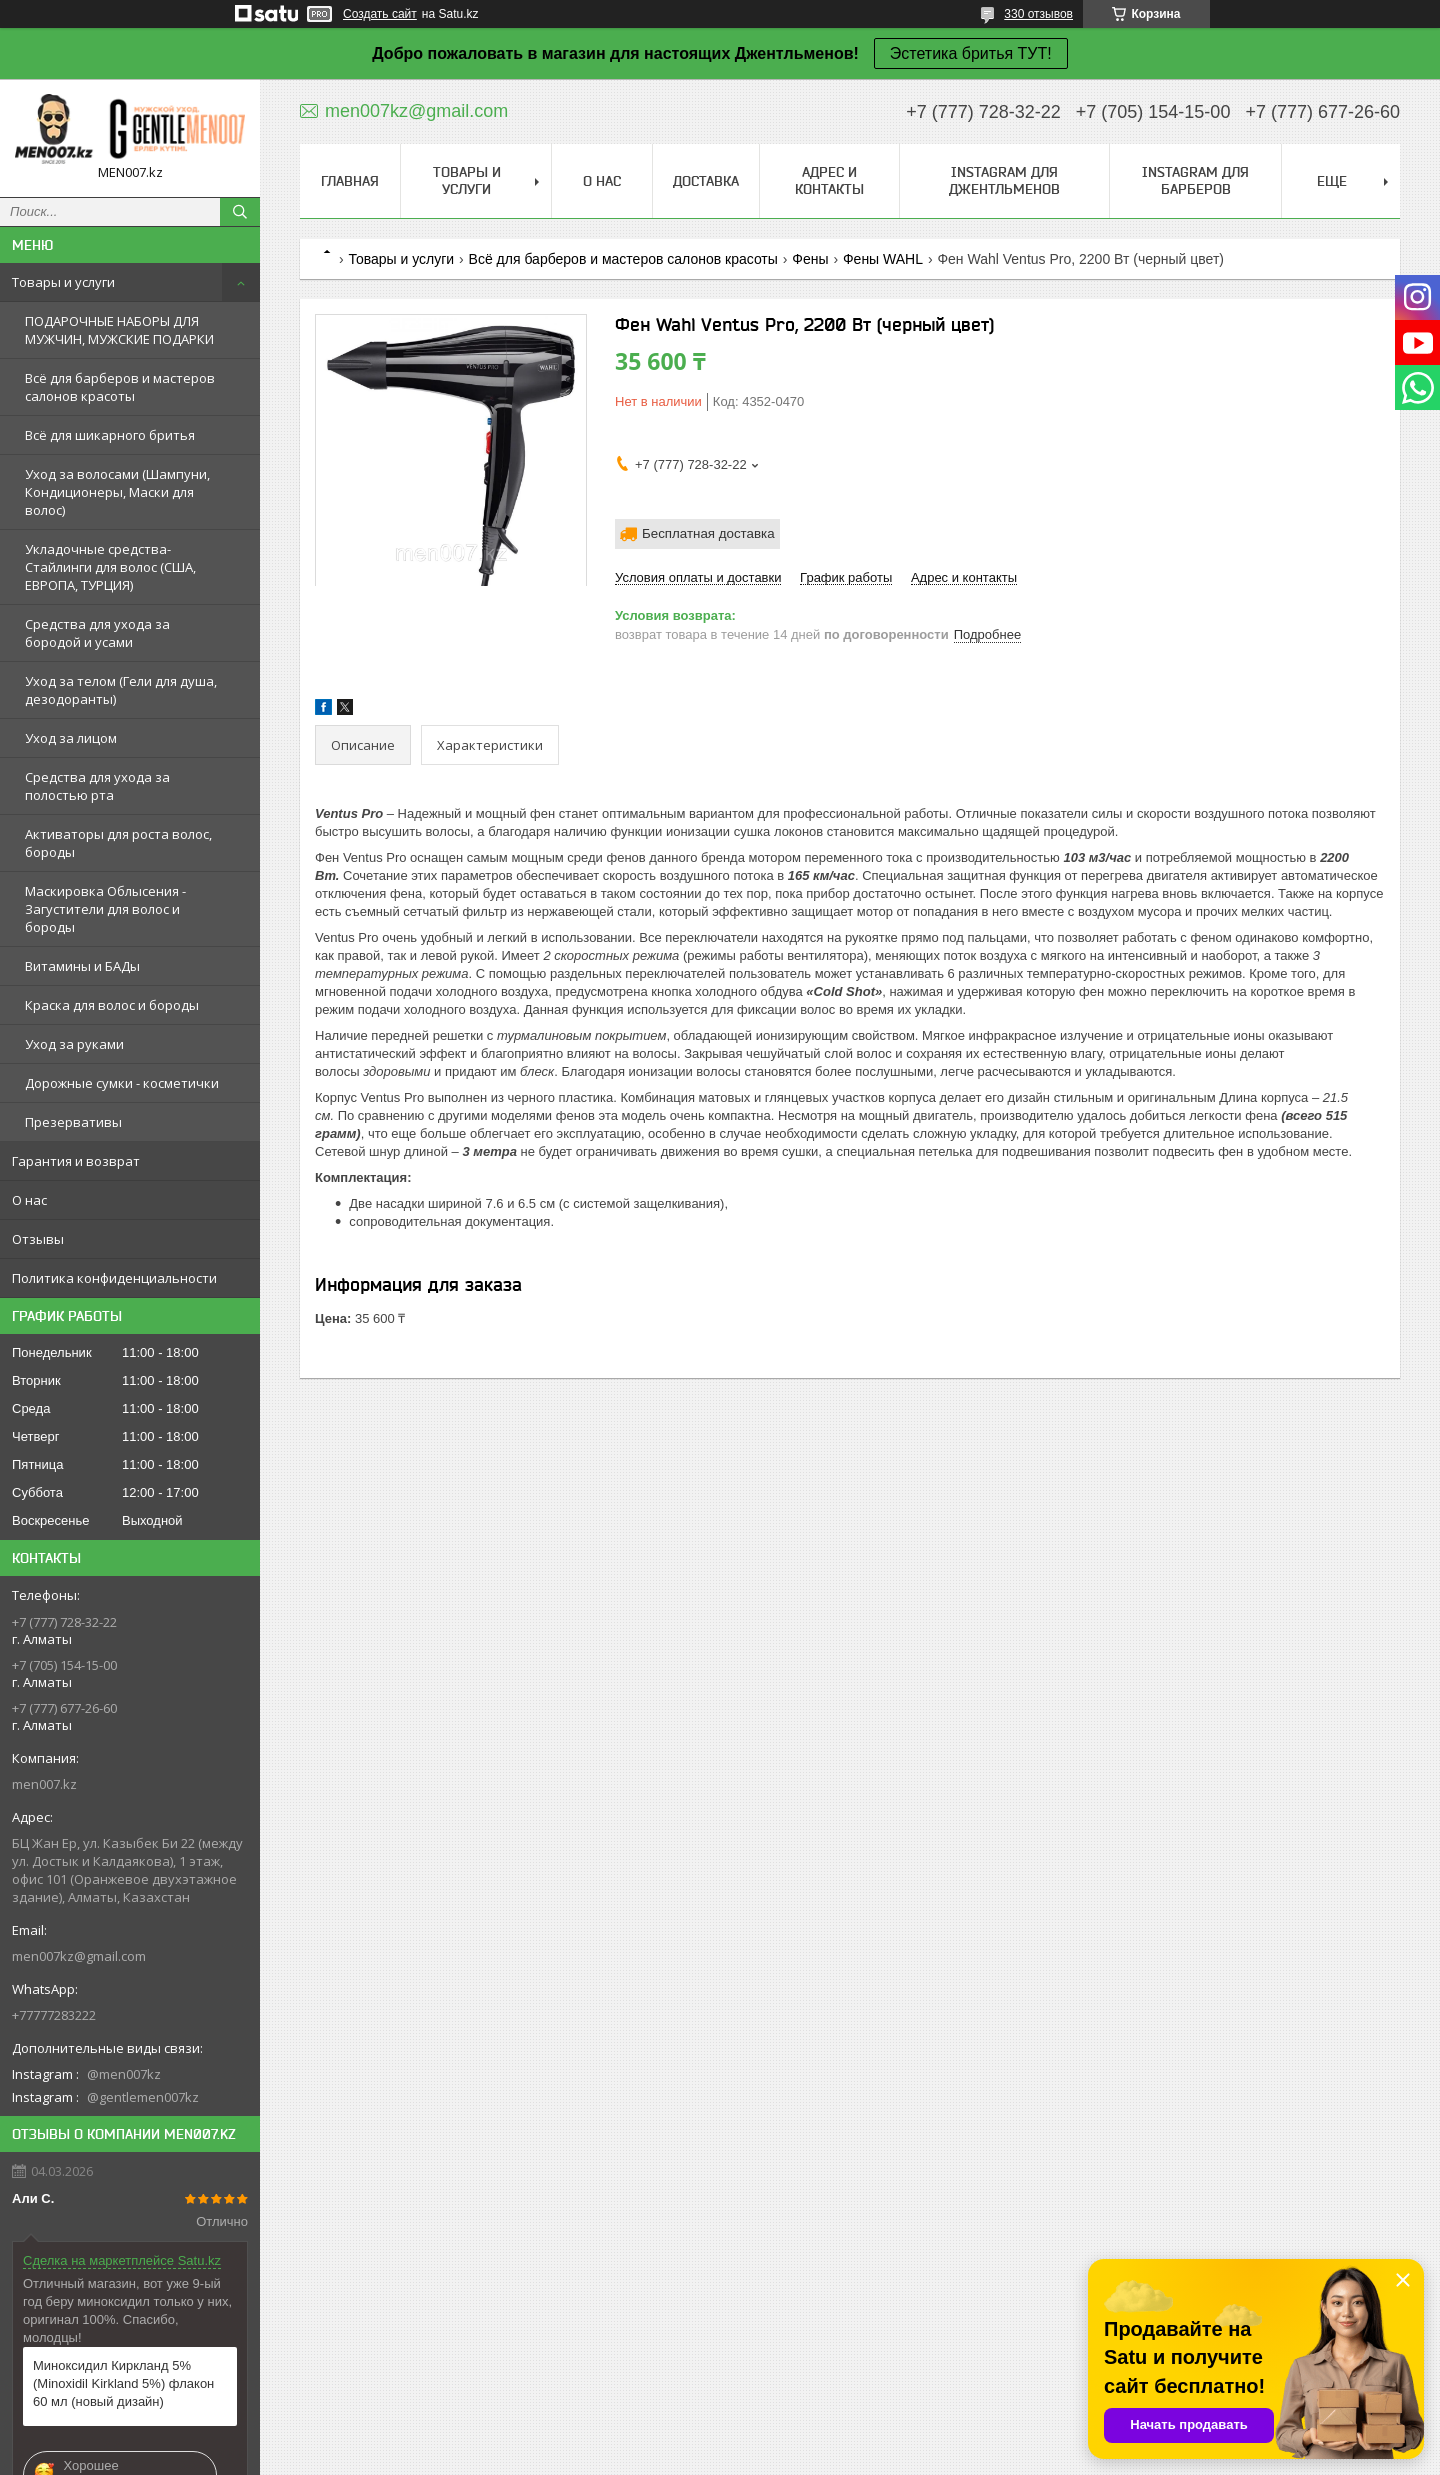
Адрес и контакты (829, 180)
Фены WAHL (883, 259)
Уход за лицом (71, 738)
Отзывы (38, 1239)
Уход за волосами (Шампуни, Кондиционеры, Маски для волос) (117, 492)
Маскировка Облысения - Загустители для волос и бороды (105, 909)
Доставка (706, 181)
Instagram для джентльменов (1004, 180)
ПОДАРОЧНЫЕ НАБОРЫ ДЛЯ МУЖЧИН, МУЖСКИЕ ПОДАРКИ (119, 330)
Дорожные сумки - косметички (122, 1083)
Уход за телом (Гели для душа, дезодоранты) (121, 690)
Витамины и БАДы (82, 966)
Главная (350, 181)
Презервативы (73, 1122)
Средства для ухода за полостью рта (97, 786)
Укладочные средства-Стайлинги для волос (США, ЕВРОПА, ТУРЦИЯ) (110, 567)
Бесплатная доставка (708, 533)
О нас (29, 1200)
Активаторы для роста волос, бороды (118, 843)
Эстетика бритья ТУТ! (971, 53)
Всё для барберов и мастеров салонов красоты (120, 387)
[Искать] (240, 212)
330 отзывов (1038, 14)
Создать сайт (380, 14)
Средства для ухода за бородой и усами (97, 633)
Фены (810, 259)
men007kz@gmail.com (79, 1956)
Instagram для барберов (1195, 180)
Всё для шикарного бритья (110, 435)
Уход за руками (74, 1044)
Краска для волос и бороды (112, 1005)
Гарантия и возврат (76, 1161)
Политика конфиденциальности (114, 1278)
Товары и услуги (63, 282)
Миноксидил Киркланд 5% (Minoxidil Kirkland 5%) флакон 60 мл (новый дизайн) (123, 2383)
